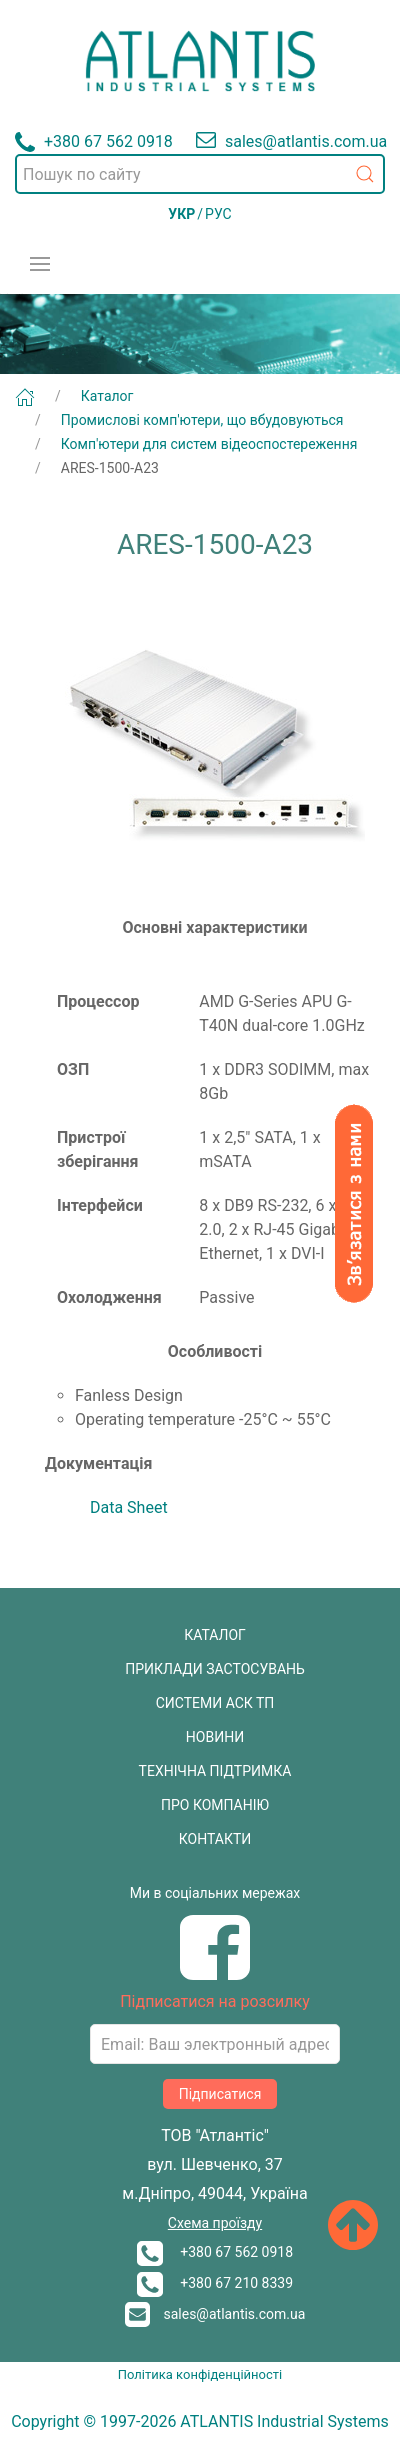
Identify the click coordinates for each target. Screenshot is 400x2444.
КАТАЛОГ (215, 1635)
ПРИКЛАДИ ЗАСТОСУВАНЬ (215, 1669)
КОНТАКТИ (215, 1839)
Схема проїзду (215, 2223)
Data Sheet (129, 1507)
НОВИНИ (215, 1737)
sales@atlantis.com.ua (215, 2314)
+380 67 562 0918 (215, 2252)
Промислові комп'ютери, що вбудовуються (202, 420)
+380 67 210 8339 (215, 2283)
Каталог (107, 396)
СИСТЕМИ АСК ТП (215, 1703)
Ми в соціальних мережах (215, 1893)
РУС (218, 214)
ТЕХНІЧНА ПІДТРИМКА (215, 1771)
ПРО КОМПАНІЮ (215, 1805)
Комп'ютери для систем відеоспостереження (209, 444)
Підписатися (220, 2094)
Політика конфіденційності (200, 2374)
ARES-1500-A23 (110, 468)
